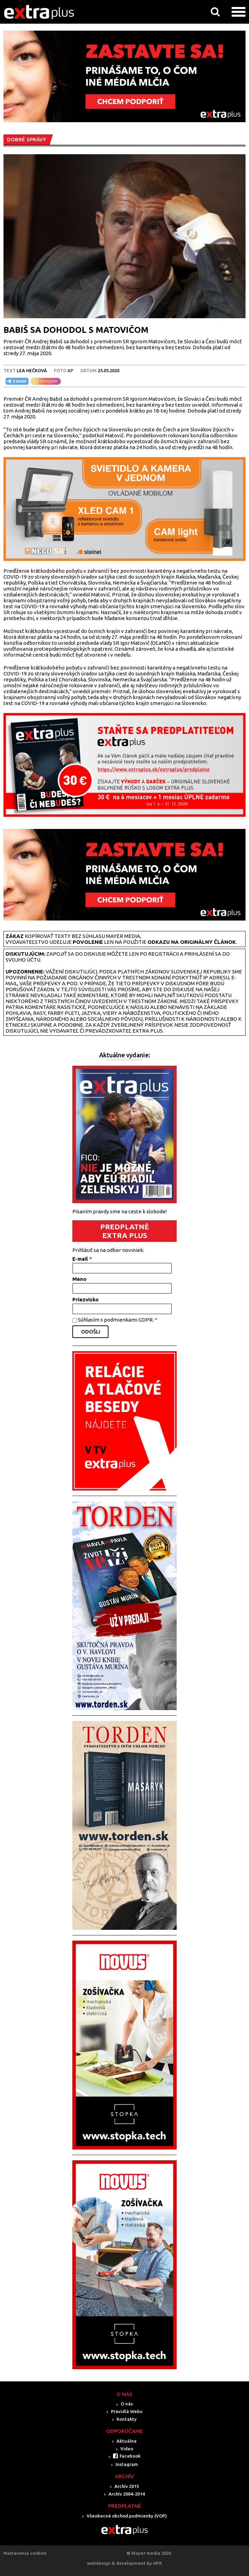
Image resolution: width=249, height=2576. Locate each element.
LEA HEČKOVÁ (32, 370)
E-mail (82, 1259)
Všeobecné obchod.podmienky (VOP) (127, 2515)
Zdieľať (16, 381)
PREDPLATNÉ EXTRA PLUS (124, 1230)
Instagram (126, 2464)
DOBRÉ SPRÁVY (26, 139)
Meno (79, 1279)
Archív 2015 (126, 2486)
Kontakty (127, 2419)
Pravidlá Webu (127, 2411)
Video (126, 2448)
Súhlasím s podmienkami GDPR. (117, 1320)
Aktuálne (127, 2440)
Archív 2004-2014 (127, 2493)
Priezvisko (85, 1299)
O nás (127, 2403)
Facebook (130, 2455)
